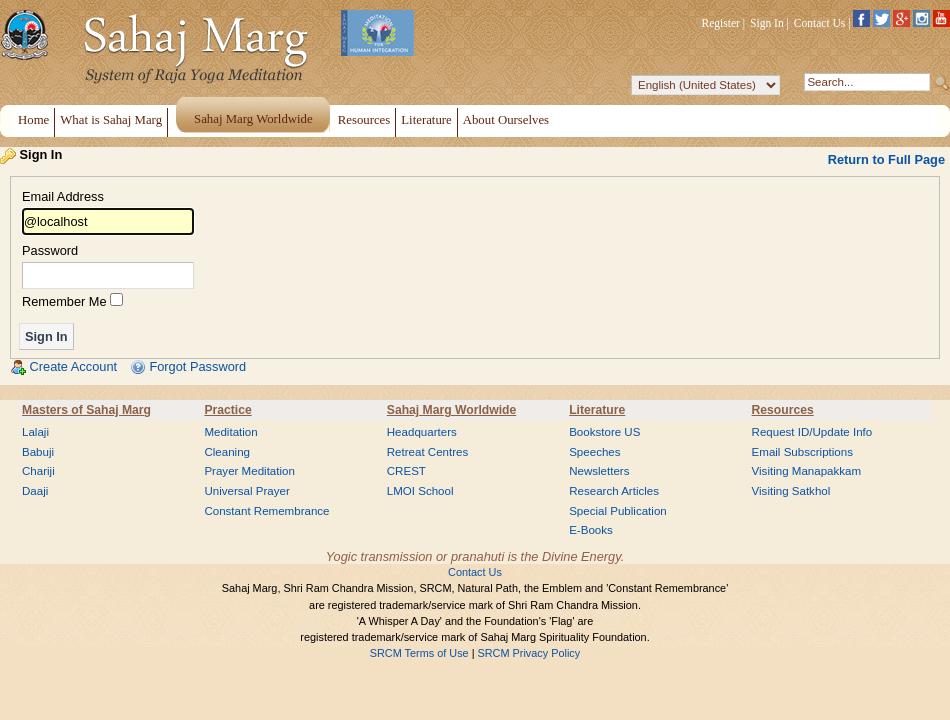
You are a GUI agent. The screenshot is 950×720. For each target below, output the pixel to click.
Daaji (35, 491)
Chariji (38, 471)
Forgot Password (197, 366)
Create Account (74, 366)
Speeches (594, 452)
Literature (597, 410)
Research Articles (614, 491)
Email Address (63, 197)
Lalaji (35, 432)
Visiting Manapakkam (807, 471)
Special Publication (618, 511)
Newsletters (599, 471)
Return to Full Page (886, 159)
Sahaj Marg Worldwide (451, 410)
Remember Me (64, 301)
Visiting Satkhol (791, 491)
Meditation (230, 432)
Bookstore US (604, 432)
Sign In (767, 23)
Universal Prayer (246, 491)
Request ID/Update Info (812, 432)
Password (50, 251)
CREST (406, 471)
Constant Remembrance (266, 511)
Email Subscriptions (802, 452)
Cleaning (227, 452)
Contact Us (820, 23)
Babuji (38, 452)
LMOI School (420, 491)
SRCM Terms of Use (419, 653)
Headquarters (422, 432)
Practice (227, 410)
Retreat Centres (428, 452)
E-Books (591, 530)
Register (721, 23)
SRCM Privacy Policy (529, 653)
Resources (783, 410)
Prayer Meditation (249, 471)
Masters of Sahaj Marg (86, 410)
